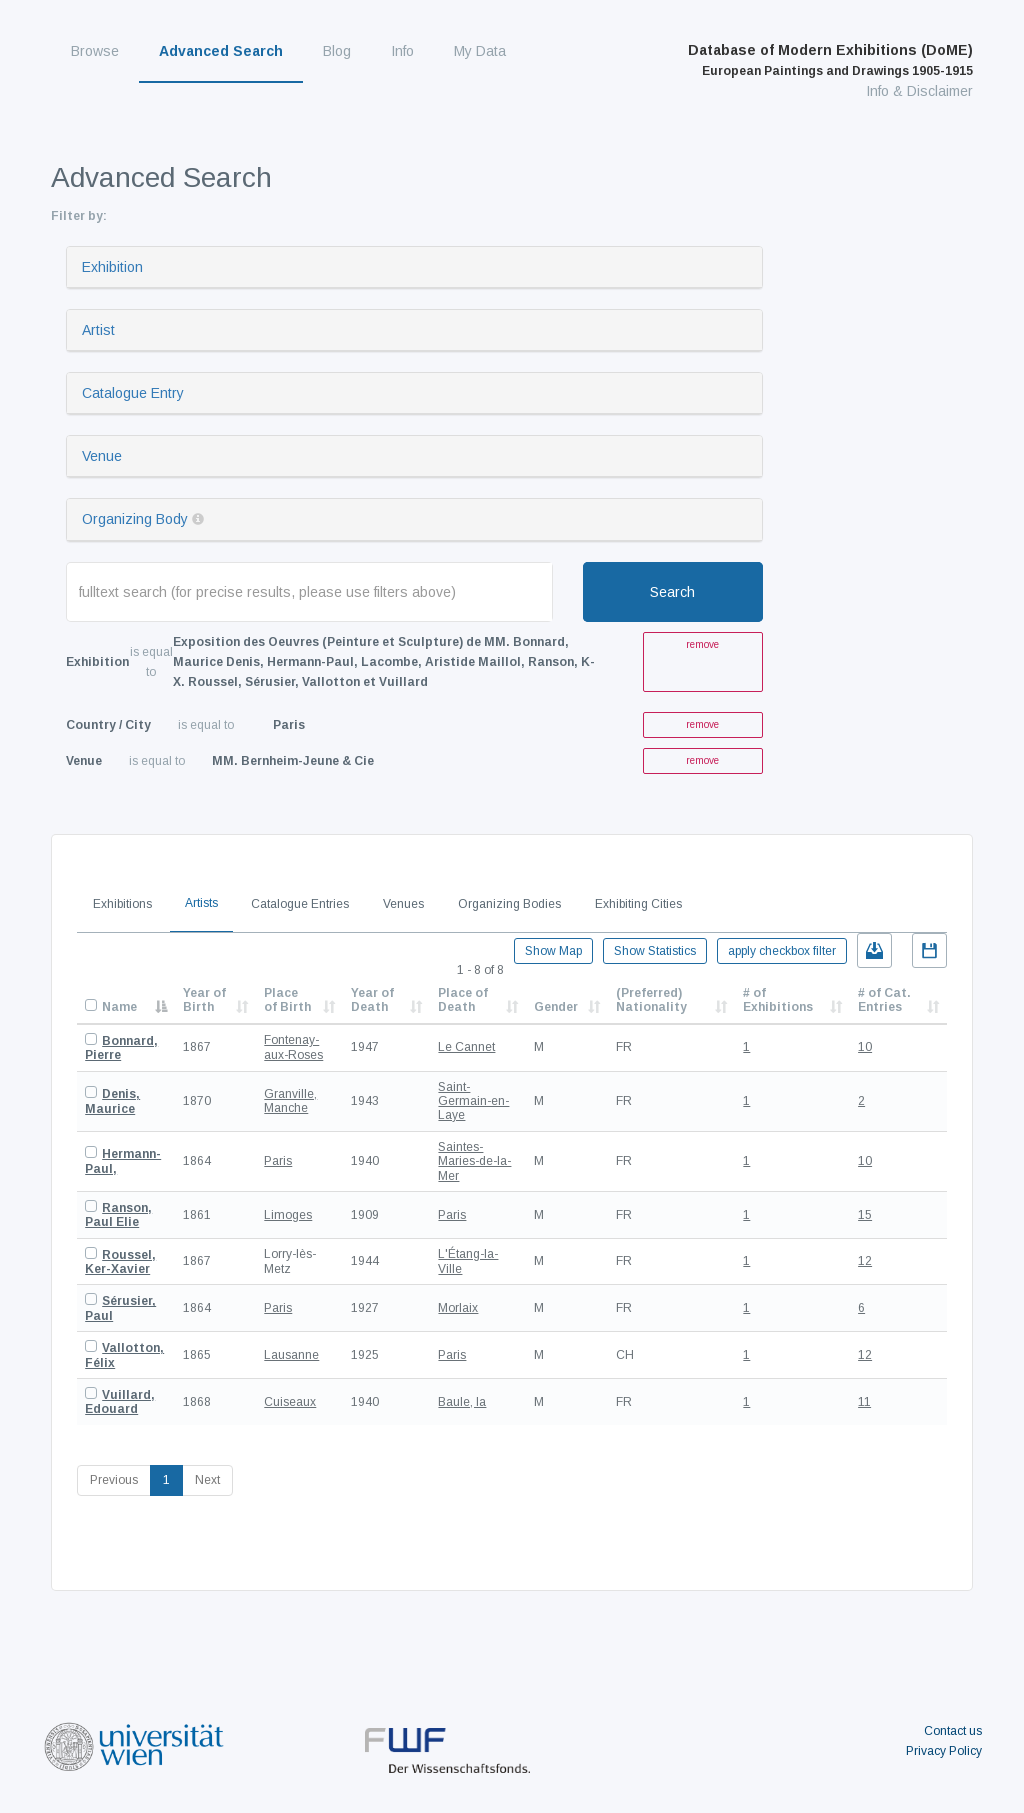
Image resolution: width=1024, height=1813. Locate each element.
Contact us (953, 1731)
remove (702, 644)
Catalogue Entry (133, 393)
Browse (95, 51)
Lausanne (291, 1355)
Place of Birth (287, 1000)
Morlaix (458, 1308)
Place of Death (463, 1000)
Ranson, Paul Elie (118, 1215)
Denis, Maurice (112, 1101)
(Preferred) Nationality (651, 1000)
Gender (556, 1007)
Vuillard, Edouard (120, 1402)
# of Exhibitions (778, 1000)
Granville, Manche (290, 1101)
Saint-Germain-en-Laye (473, 1101)
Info (402, 51)
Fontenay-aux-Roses (293, 1047)
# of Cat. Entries (884, 1000)
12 (865, 1261)
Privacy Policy (944, 1751)
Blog (337, 51)
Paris (278, 1161)
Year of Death (372, 1000)
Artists (201, 903)
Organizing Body (135, 519)
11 (864, 1402)
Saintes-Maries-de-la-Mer (474, 1161)
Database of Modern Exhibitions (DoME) (830, 60)
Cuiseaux (290, 1402)
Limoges (288, 1215)
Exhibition (112, 267)
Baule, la (462, 1402)
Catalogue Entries (300, 904)
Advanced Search (221, 51)
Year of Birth (204, 1000)
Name (119, 1007)
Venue (102, 456)
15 (865, 1215)
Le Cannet (466, 1047)
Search (672, 592)
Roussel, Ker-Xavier (120, 1262)
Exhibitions (122, 904)
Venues (403, 904)
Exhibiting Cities (638, 904)
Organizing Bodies (509, 904)
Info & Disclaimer (919, 91)
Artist (98, 330)
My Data (480, 51)
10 (865, 1047)
